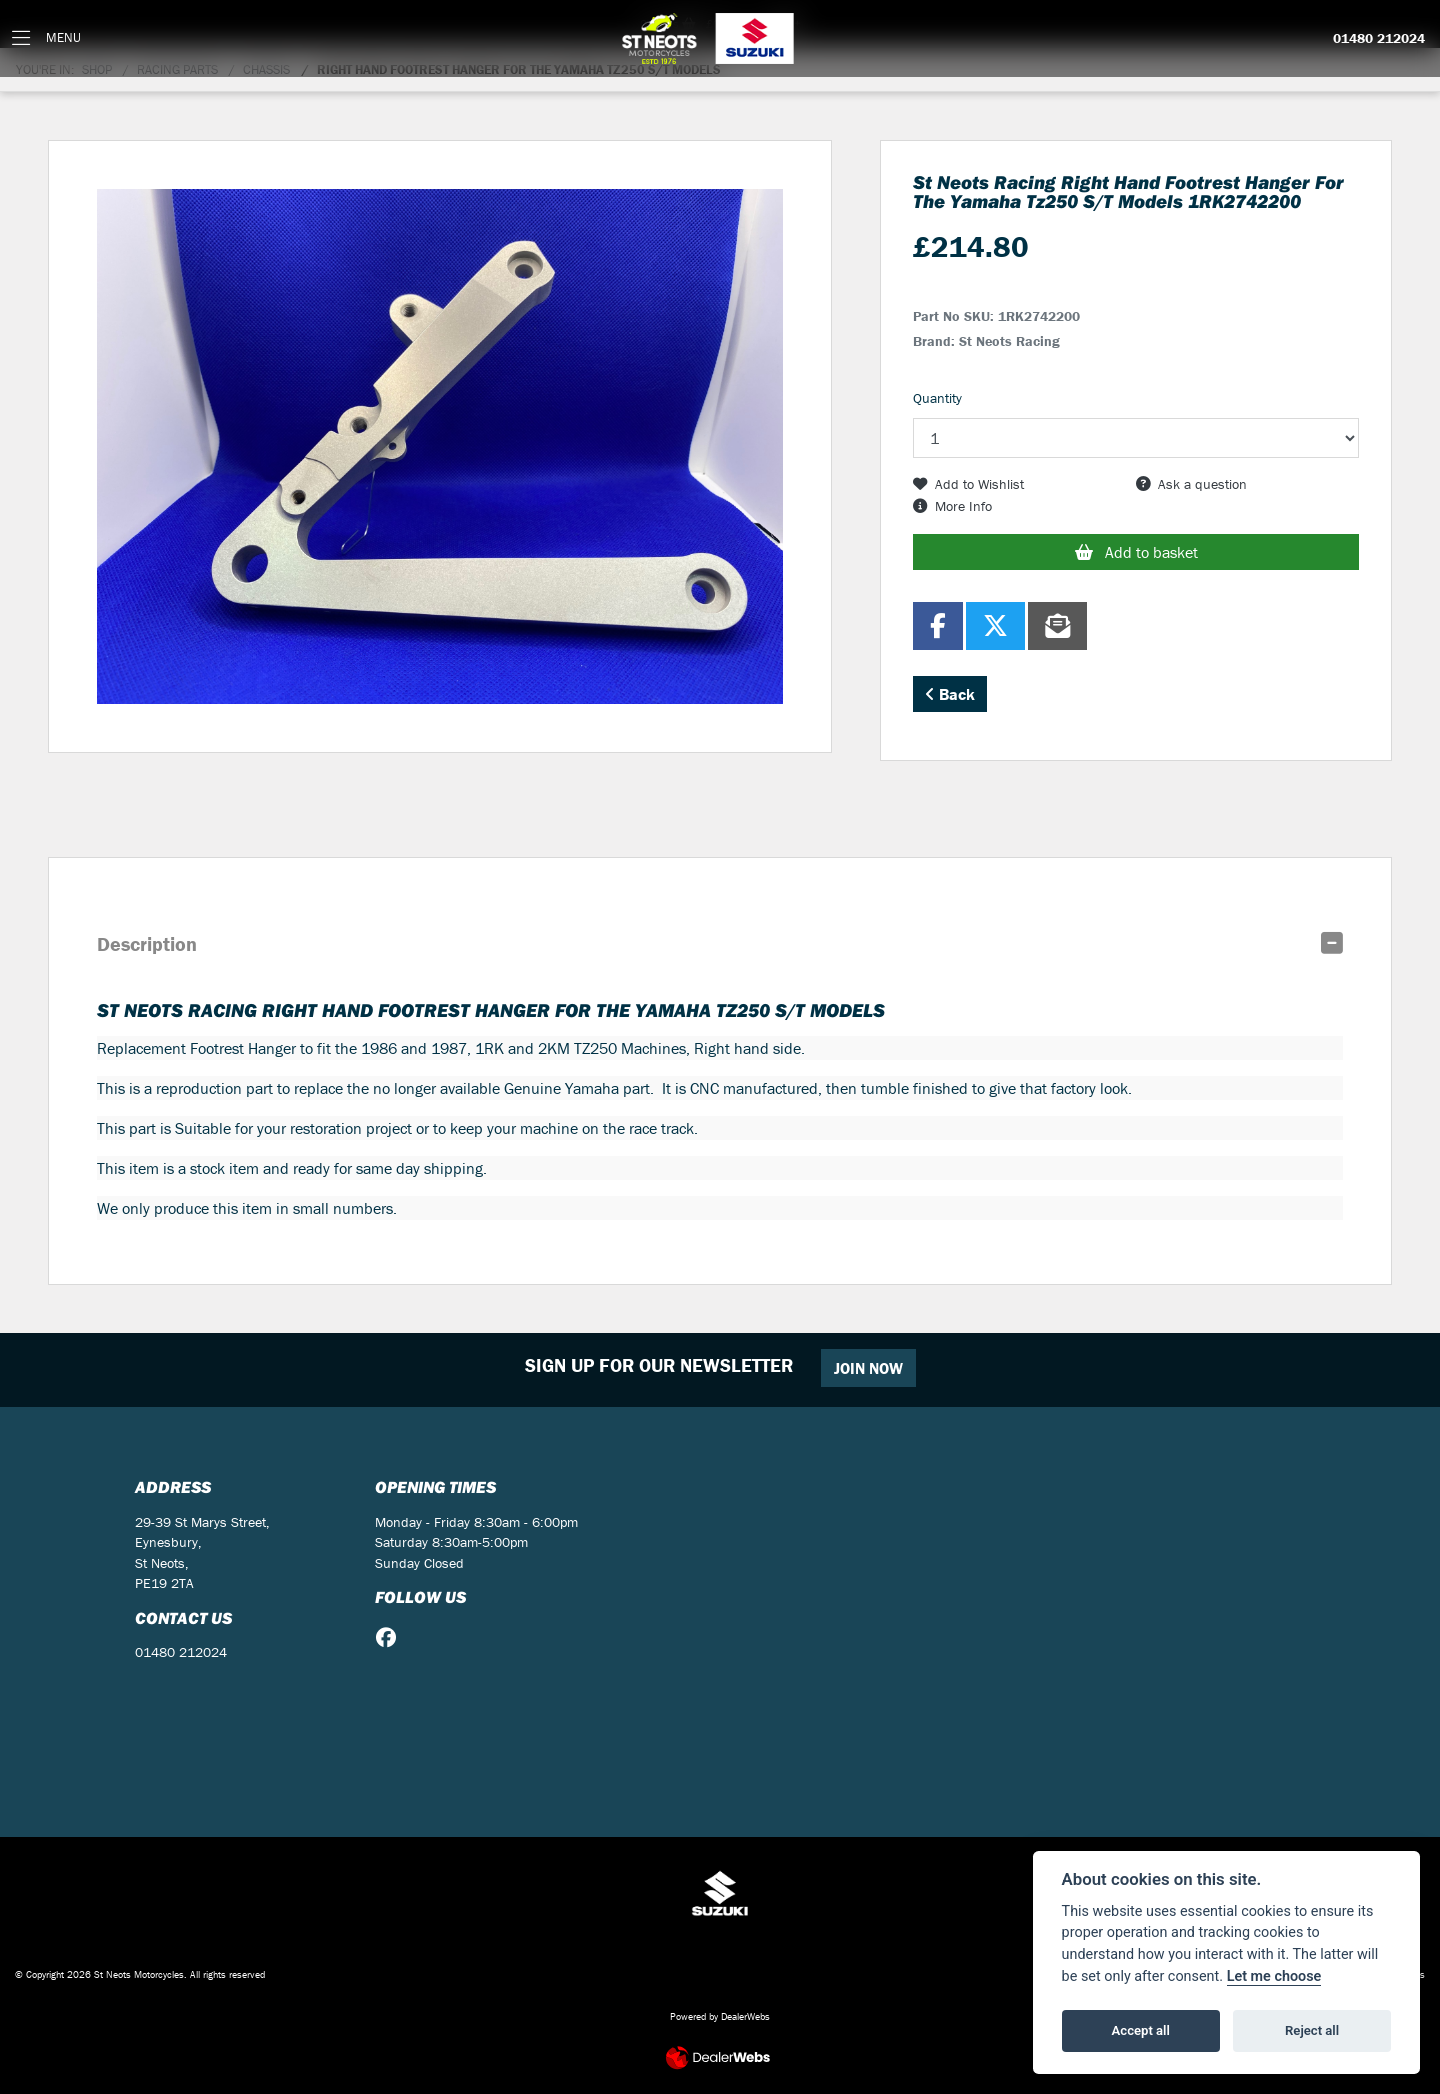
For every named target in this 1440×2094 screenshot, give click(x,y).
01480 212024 (1379, 39)
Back (950, 694)
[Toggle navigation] (46, 38)
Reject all (1312, 2030)
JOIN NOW (868, 1368)
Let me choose (1274, 1976)
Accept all (1141, 2030)
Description (147, 943)
